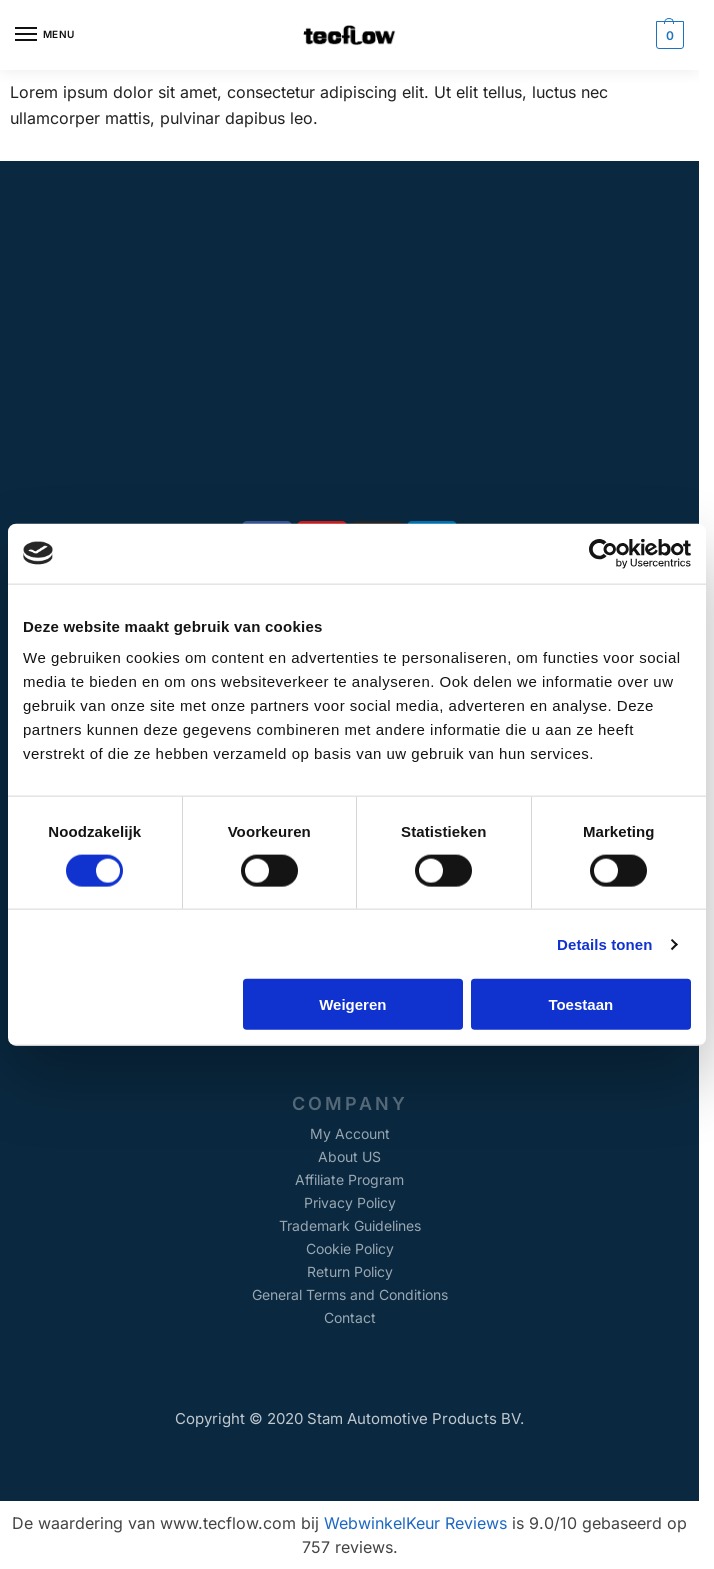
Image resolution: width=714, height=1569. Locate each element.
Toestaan (580, 1004)
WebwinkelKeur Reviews (415, 1523)
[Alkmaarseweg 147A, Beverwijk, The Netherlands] (349, 361)
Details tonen (604, 943)
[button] (667, 35)
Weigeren (352, 1004)
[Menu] (45, 35)
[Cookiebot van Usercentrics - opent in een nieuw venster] (603, 553)
